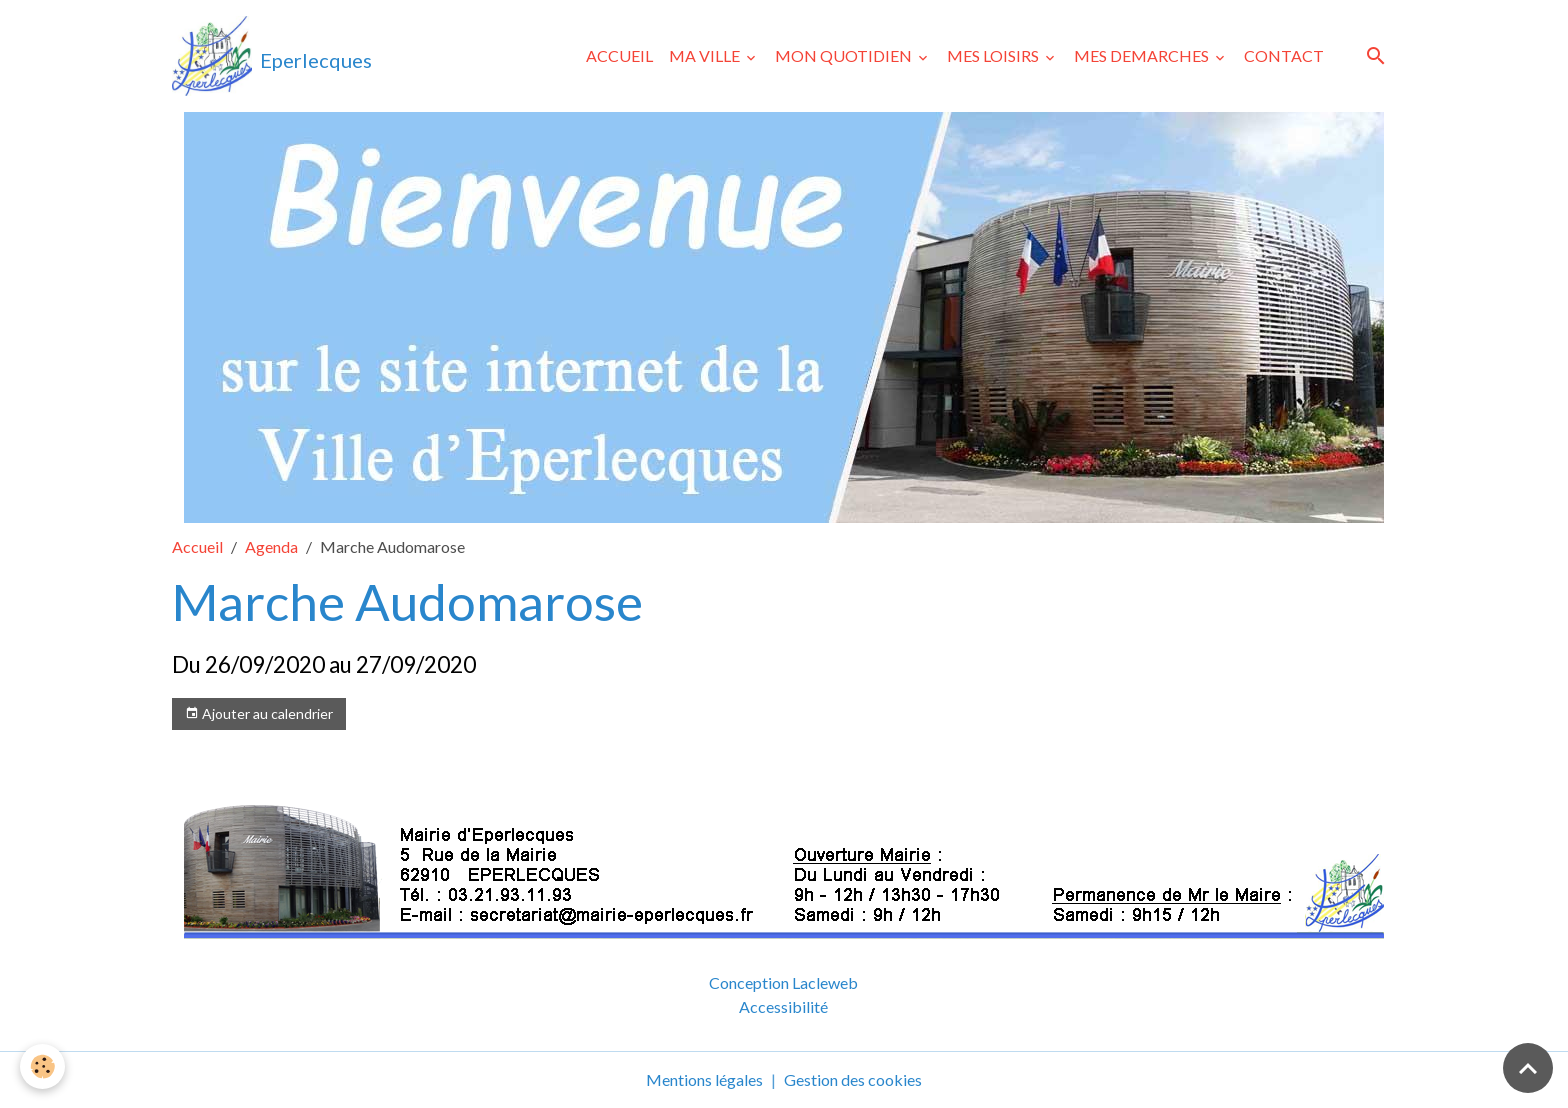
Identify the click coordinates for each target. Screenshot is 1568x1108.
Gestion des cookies (853, 1079)
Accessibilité (783, 1006)
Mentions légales (704, 1079)
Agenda (271, 546)
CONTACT (1284, 55)
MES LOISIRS (994, 55)
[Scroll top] (1528, 1068)
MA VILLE (706, 55)
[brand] (272, 56)
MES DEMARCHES (1143, 55)
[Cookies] (42, 1066)
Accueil (197, 546)
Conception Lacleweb (783, 982)
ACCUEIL (619, 55)
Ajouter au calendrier (259, 714)
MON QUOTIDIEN (845, 55)
